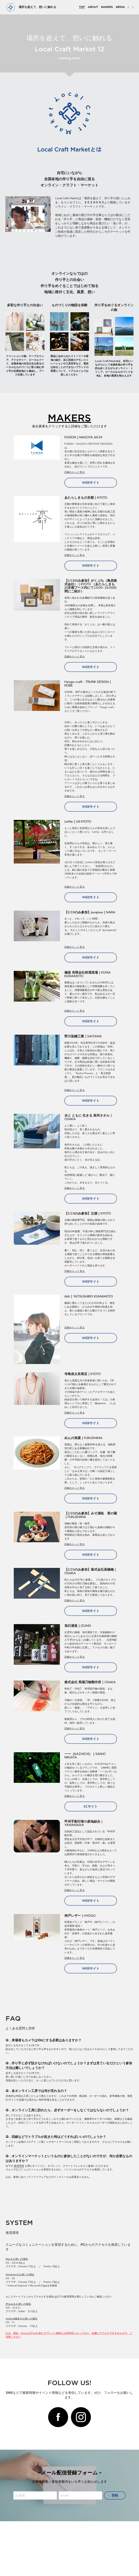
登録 (114, 2495)
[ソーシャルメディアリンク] (128, 7)
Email (64, 2495)
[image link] (58, 2417)
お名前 (20, 2495)
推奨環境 (19, 2166)
